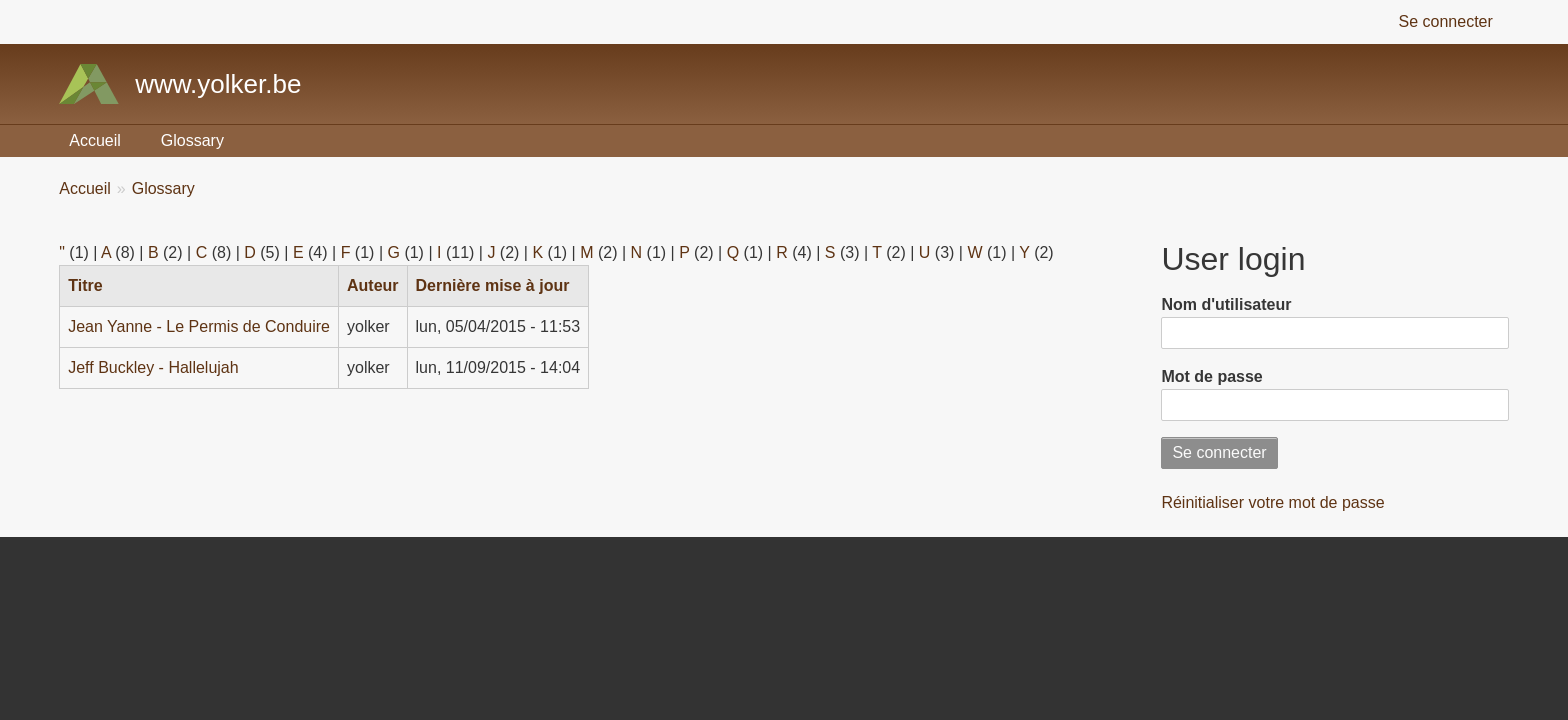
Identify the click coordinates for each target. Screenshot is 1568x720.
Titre (93, 285)
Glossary (192, 140)
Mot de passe (1211, 376)
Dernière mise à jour (493, 285)
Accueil (95, 140)
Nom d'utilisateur (1226, 304)
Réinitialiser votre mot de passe (1272, 502)
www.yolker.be (218, 84)
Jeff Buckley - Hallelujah (153, 367)
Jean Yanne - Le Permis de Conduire (199, 326)
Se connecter (1446, 21)
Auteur (373, 285)
